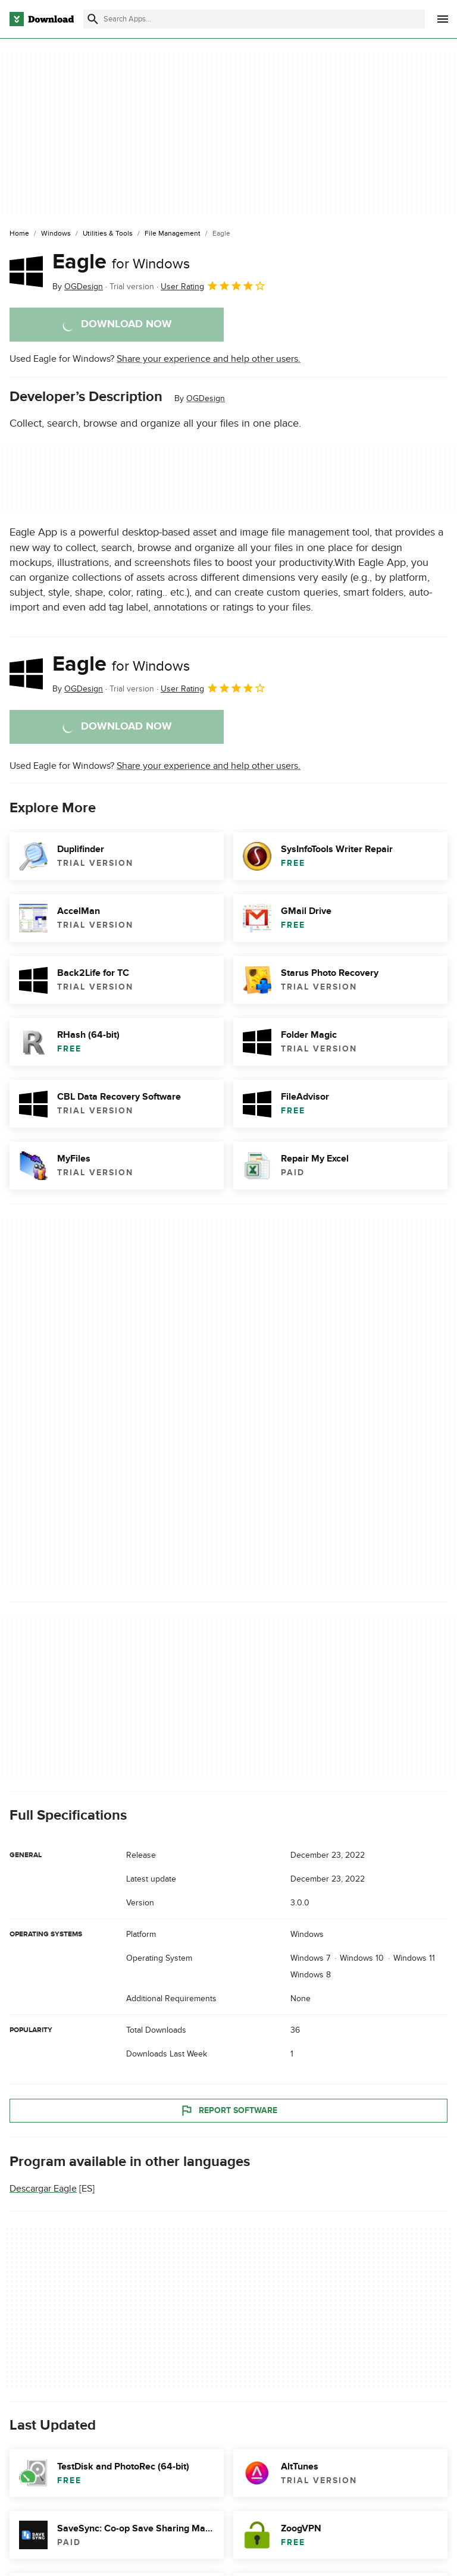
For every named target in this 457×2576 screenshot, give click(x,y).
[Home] (19, 234)
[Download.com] (42, 19)
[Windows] (56, 234)
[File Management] (173, 234)
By (77, 286)
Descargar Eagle (43, 2189)
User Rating (213, 286)
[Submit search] (92, 19)
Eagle (121, 262)
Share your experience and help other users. (209, 359)
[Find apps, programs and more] (254, 19)
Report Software (228, 2111)
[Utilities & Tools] (108, 234)
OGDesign (205, 398)
